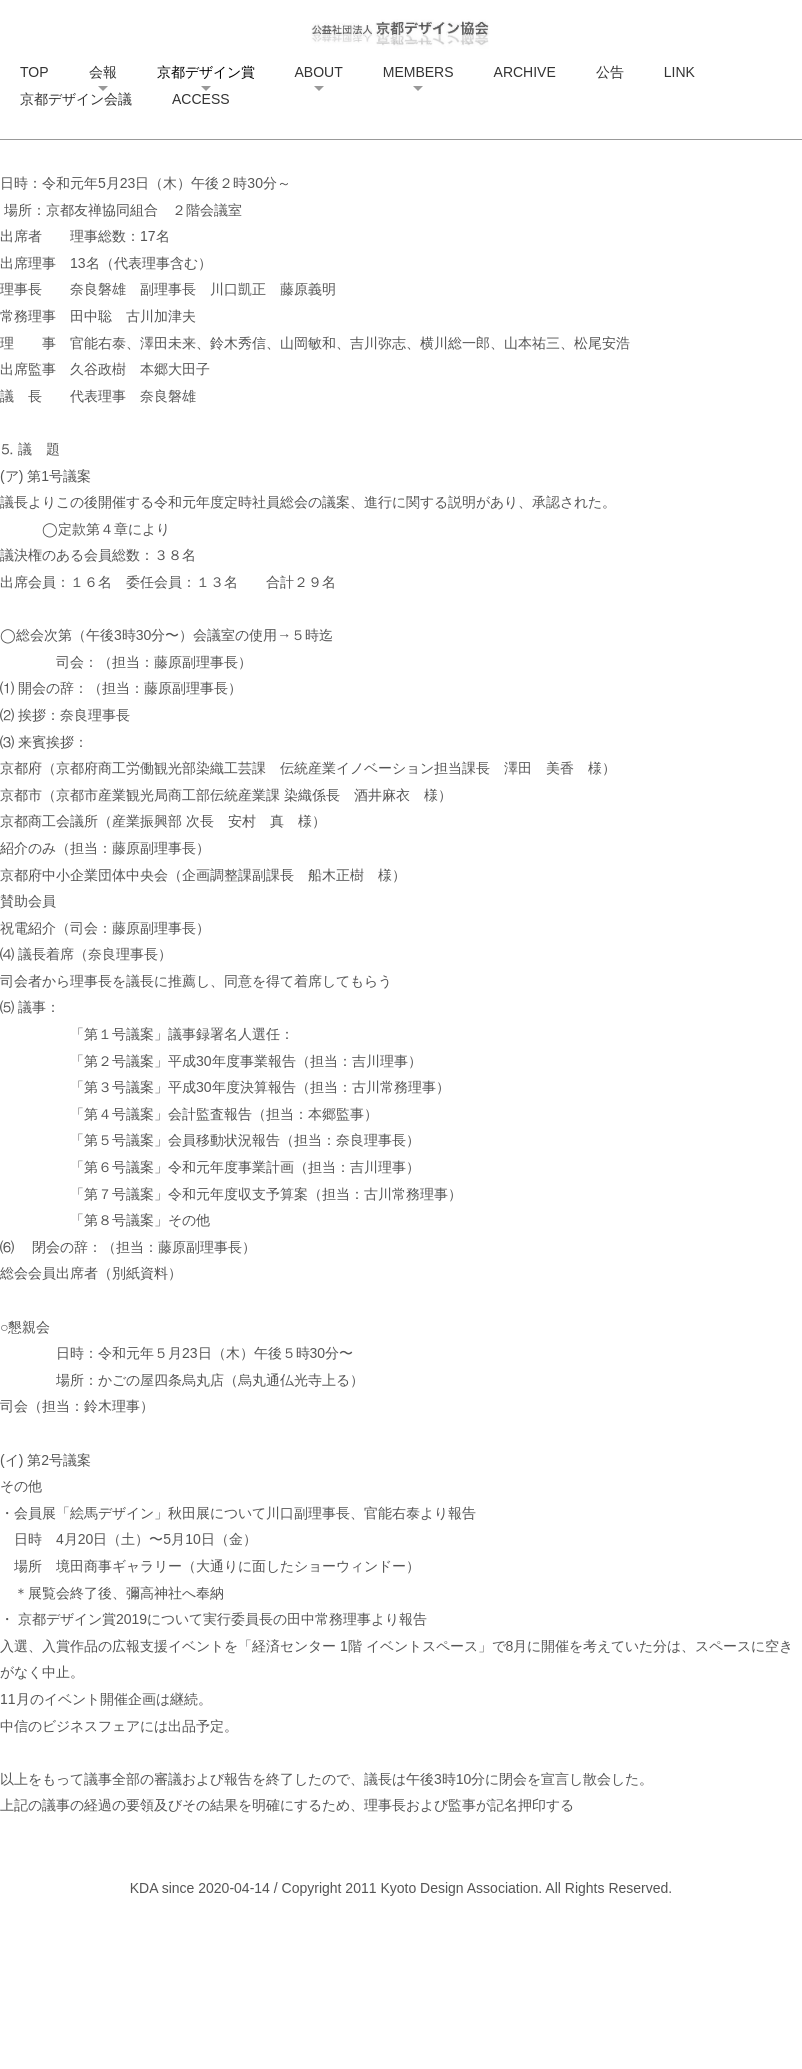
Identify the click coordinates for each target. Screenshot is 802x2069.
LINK (679, 72)
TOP (34, 72)
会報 (103, 72)
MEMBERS (418, 72)
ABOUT (319, 72)
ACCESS (201, 99)
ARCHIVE (525, 72)
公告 (610, 72)
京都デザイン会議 (76, 99)
